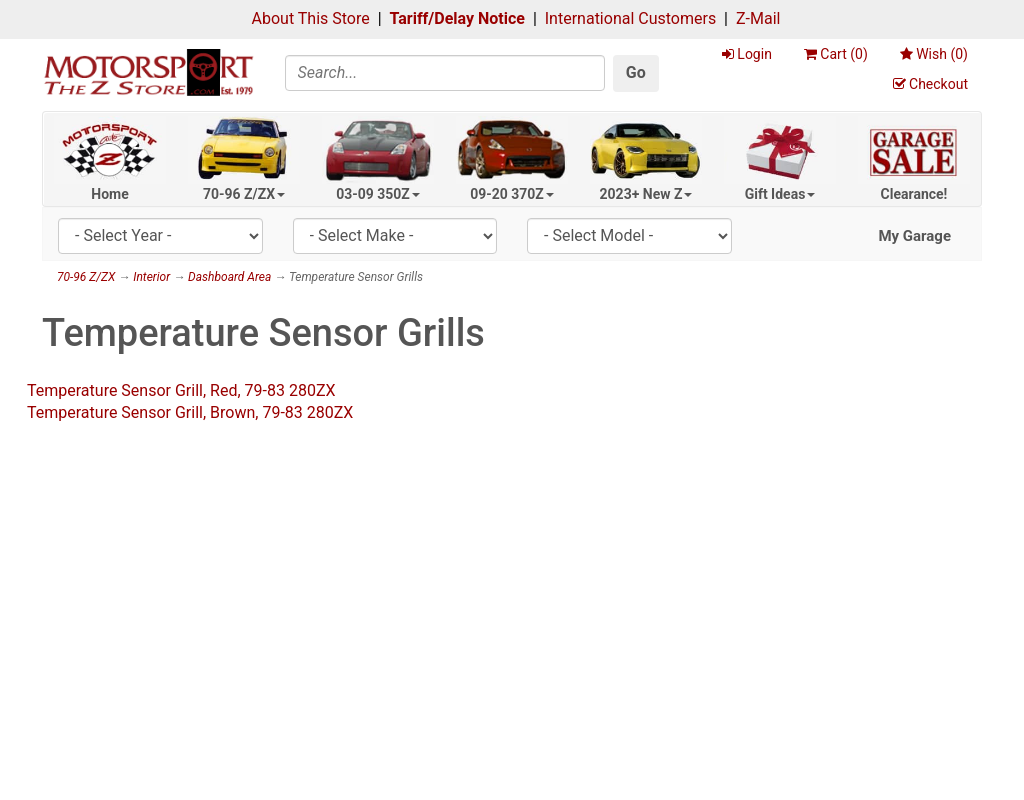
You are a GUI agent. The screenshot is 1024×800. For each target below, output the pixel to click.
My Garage (914, 236)
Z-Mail (758, 18)
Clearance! (914, 194)
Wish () (934, 54)
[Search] (445, 73)
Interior (151, 277)
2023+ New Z (646, 194)
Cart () (836, 54)
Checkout (930, 84)
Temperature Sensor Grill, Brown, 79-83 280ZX (190, 412)
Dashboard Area (229, 277)
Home (109, 194)
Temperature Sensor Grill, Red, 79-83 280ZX (181, 390)
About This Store (311, 18)
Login (747, 54)
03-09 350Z (378, 194)
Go (636, 72)
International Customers (630, 18)
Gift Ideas (780, 194)
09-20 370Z (512, 194)
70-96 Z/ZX (244, 194)
